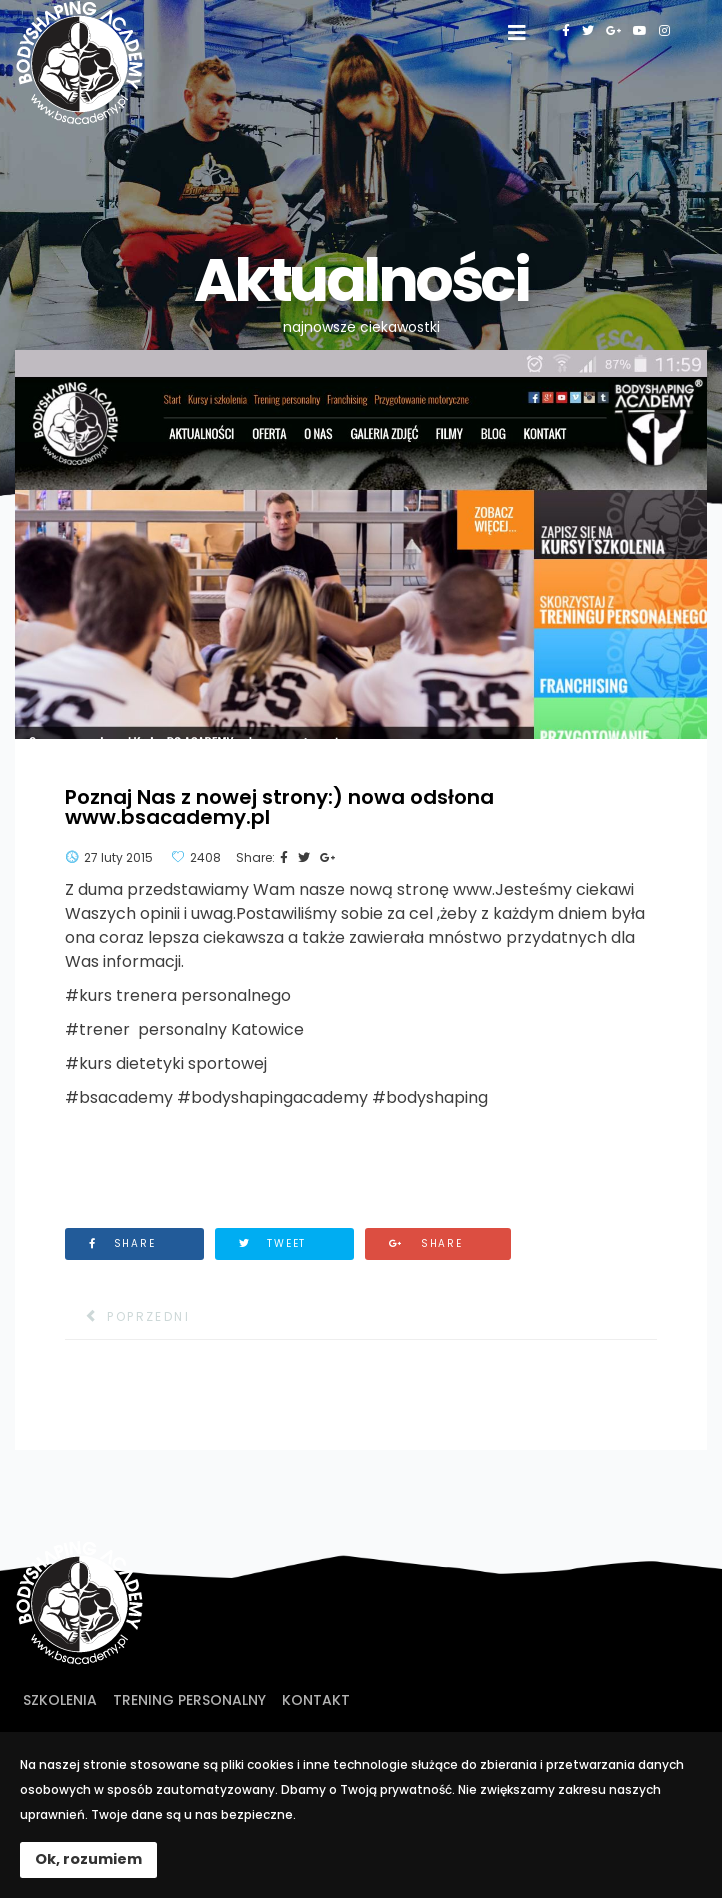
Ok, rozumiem (88, 1859)
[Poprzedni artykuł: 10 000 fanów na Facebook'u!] (127, 1317)
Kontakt (316, 1700)
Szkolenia (60, 1700)
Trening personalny (189, 1700)
